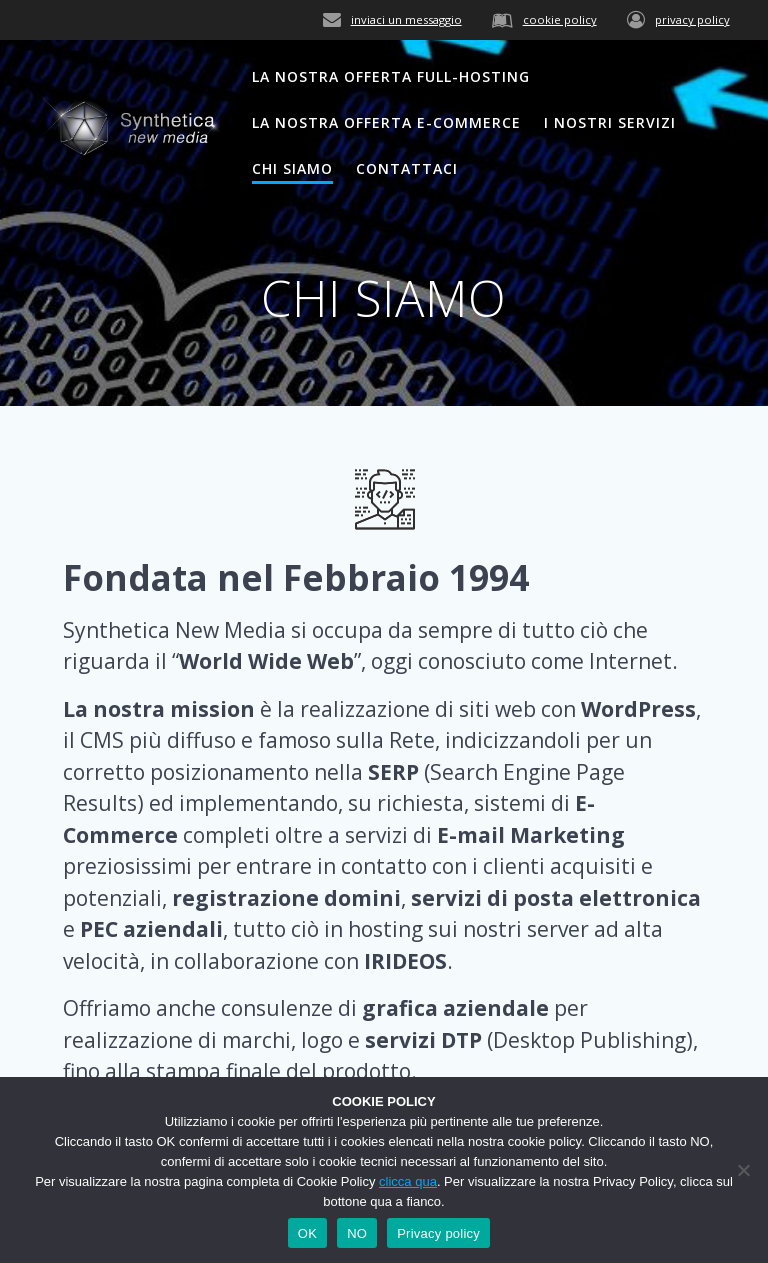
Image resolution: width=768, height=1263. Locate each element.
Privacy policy (438, 1233)
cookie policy (560, 19)
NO (357, 1233)
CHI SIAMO (292, 168)
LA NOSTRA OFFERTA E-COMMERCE (386, 122)
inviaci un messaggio (406, 19)
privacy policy (692, 19)
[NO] (743, 1170)
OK (307, 1233)
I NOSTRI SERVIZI (610, 122)
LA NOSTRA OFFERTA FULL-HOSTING (391, 76)
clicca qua (408, 1181)
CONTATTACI (407, 168)
